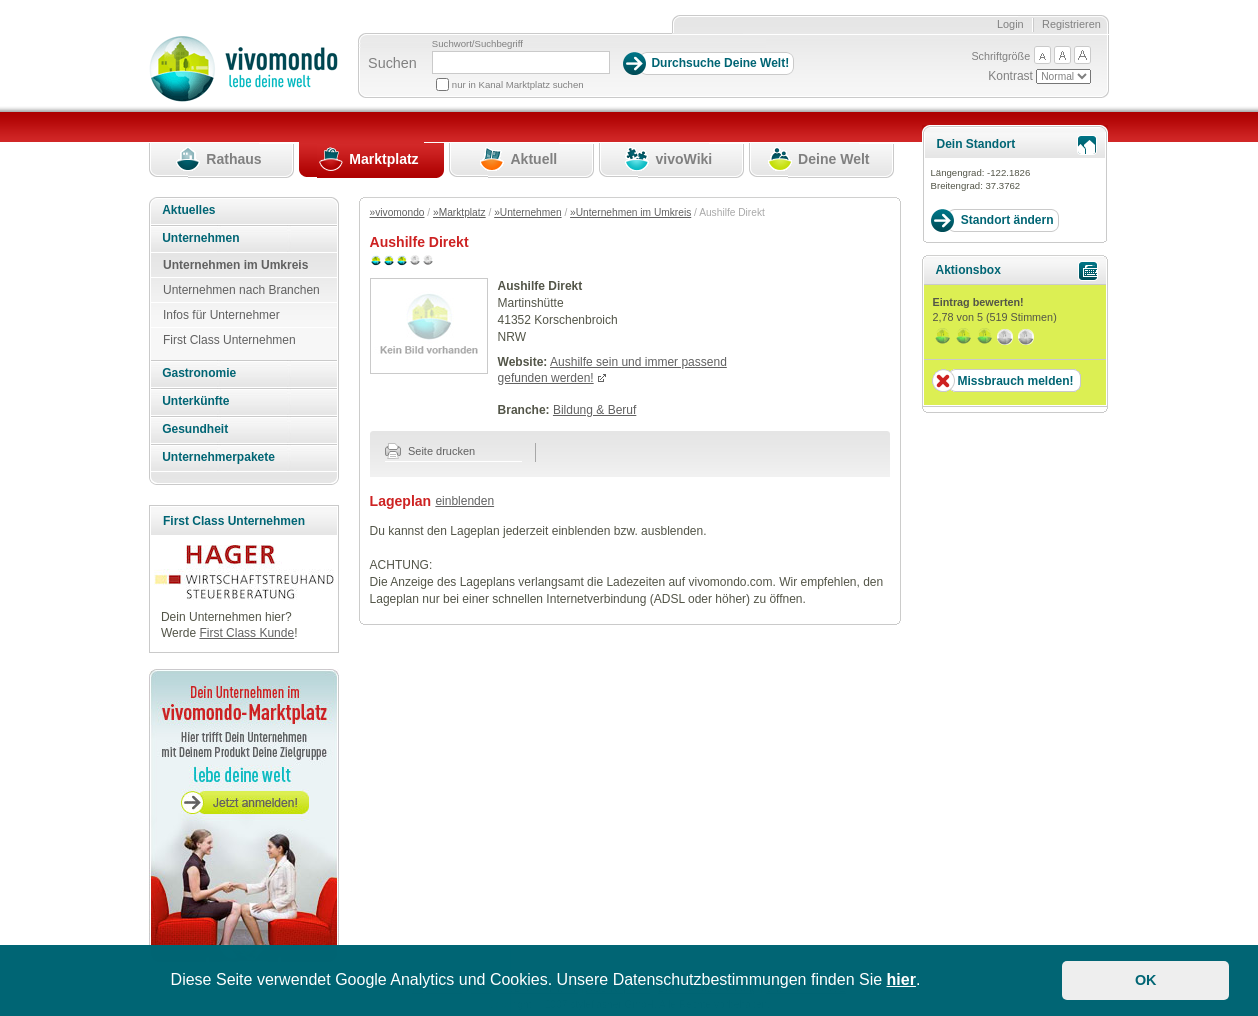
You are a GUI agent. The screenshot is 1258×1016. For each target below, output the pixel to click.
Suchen (392, 63)
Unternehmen (200, 238)
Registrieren (1071, 24)
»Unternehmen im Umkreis (630, 212)
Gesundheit (195, 429)
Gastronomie (199, 373)
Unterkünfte (195, 401)
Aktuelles (188, 210)
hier (901, 979)
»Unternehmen (527, 212)
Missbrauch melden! (1015, 381)
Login (1010, 24)
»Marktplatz (459, 212)
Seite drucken (430, 451)
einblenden (464, 501)
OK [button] (1146, 980)
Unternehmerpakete (218, 457)
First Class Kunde (246, 633)
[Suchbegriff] (521, 62)
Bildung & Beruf (594, 410)
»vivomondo (397, 212)
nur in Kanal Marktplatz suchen (518, 84)
